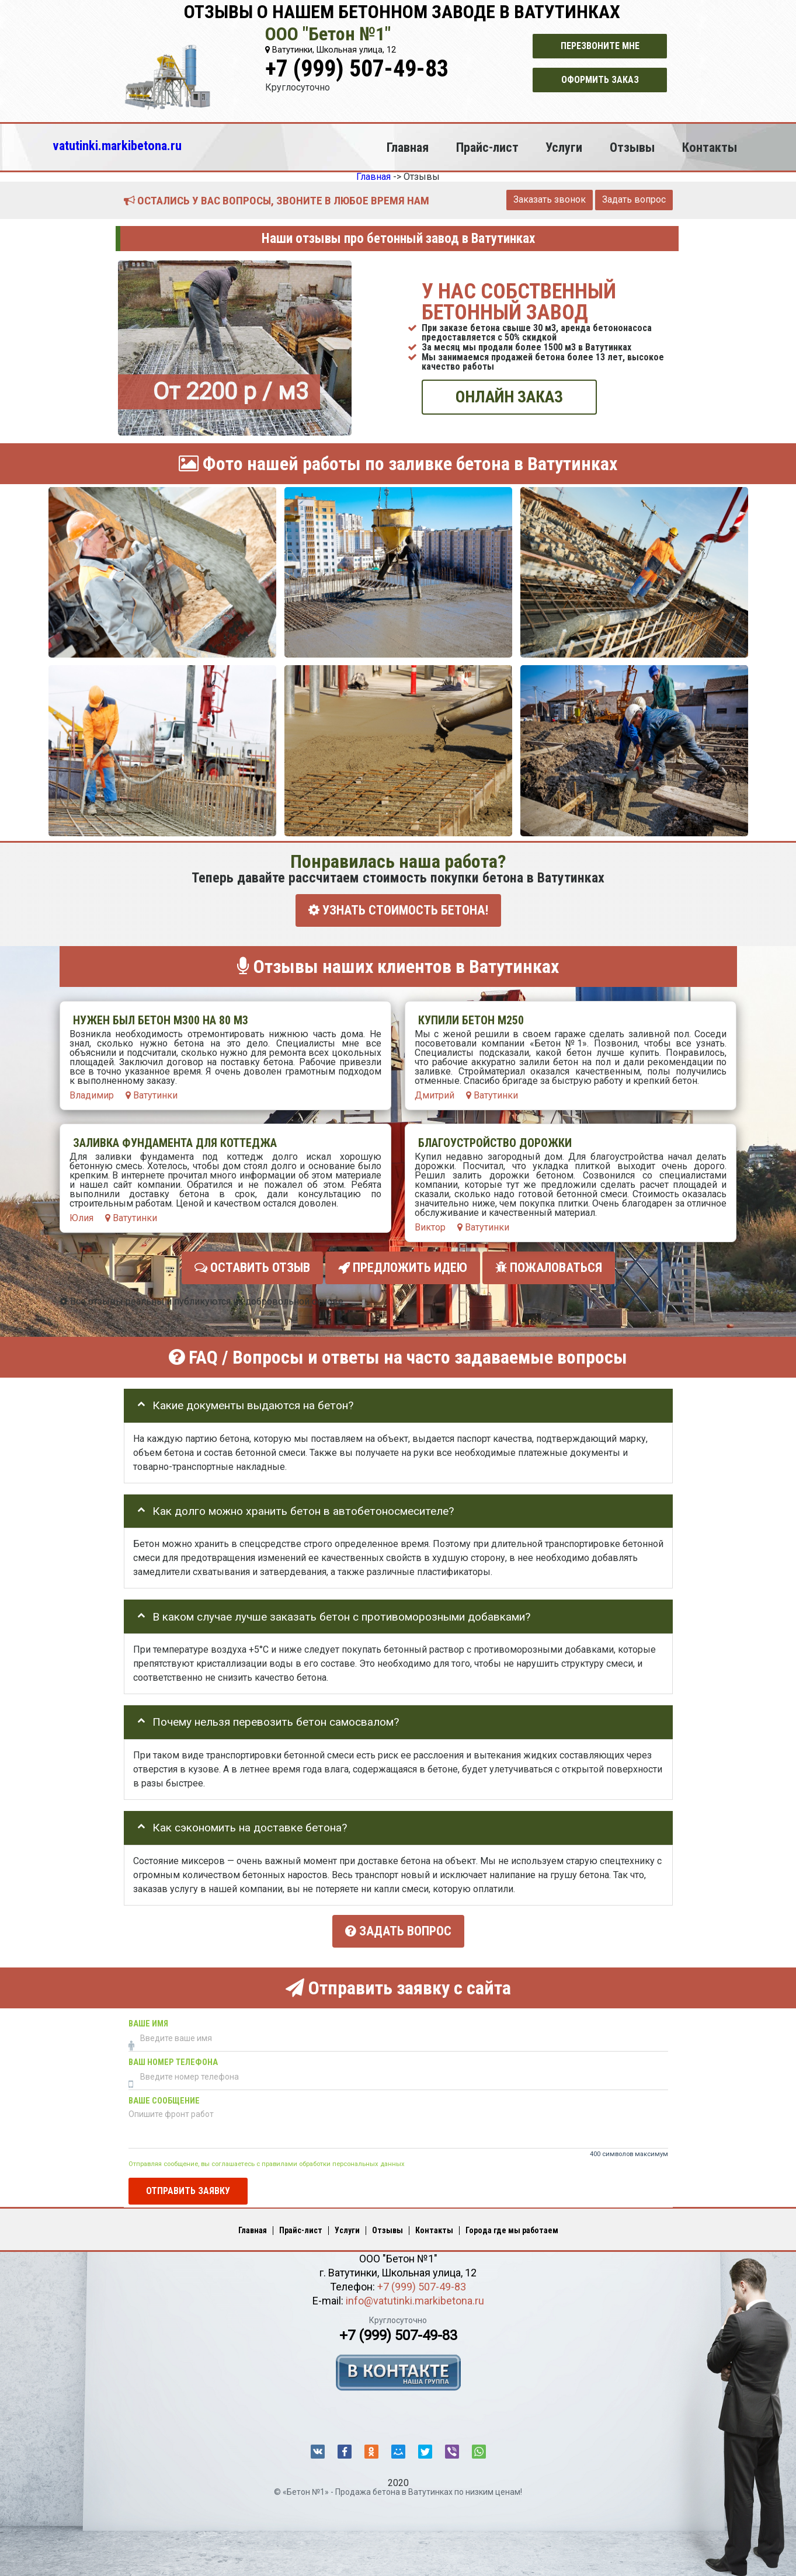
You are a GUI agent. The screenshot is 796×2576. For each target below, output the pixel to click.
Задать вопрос (634, 199)
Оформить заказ (600, 79)
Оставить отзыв (252, 1266)
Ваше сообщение (164, 2097)
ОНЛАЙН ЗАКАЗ (509, 396)
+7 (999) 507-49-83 (357, 68)
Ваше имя (148, 2020)
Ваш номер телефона (173, 2059)
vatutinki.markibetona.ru (117, 145)
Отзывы (632, 147)
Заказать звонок (549, 199)
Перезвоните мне (600, 45)
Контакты (709, 147)
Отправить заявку (188, 2187)
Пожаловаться (548, 1266)
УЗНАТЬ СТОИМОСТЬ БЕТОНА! (398, 910)
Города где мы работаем (511, 2227)
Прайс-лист (487, 147)
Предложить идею (402, 1266)
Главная (408, 147)
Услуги (563, 147)
